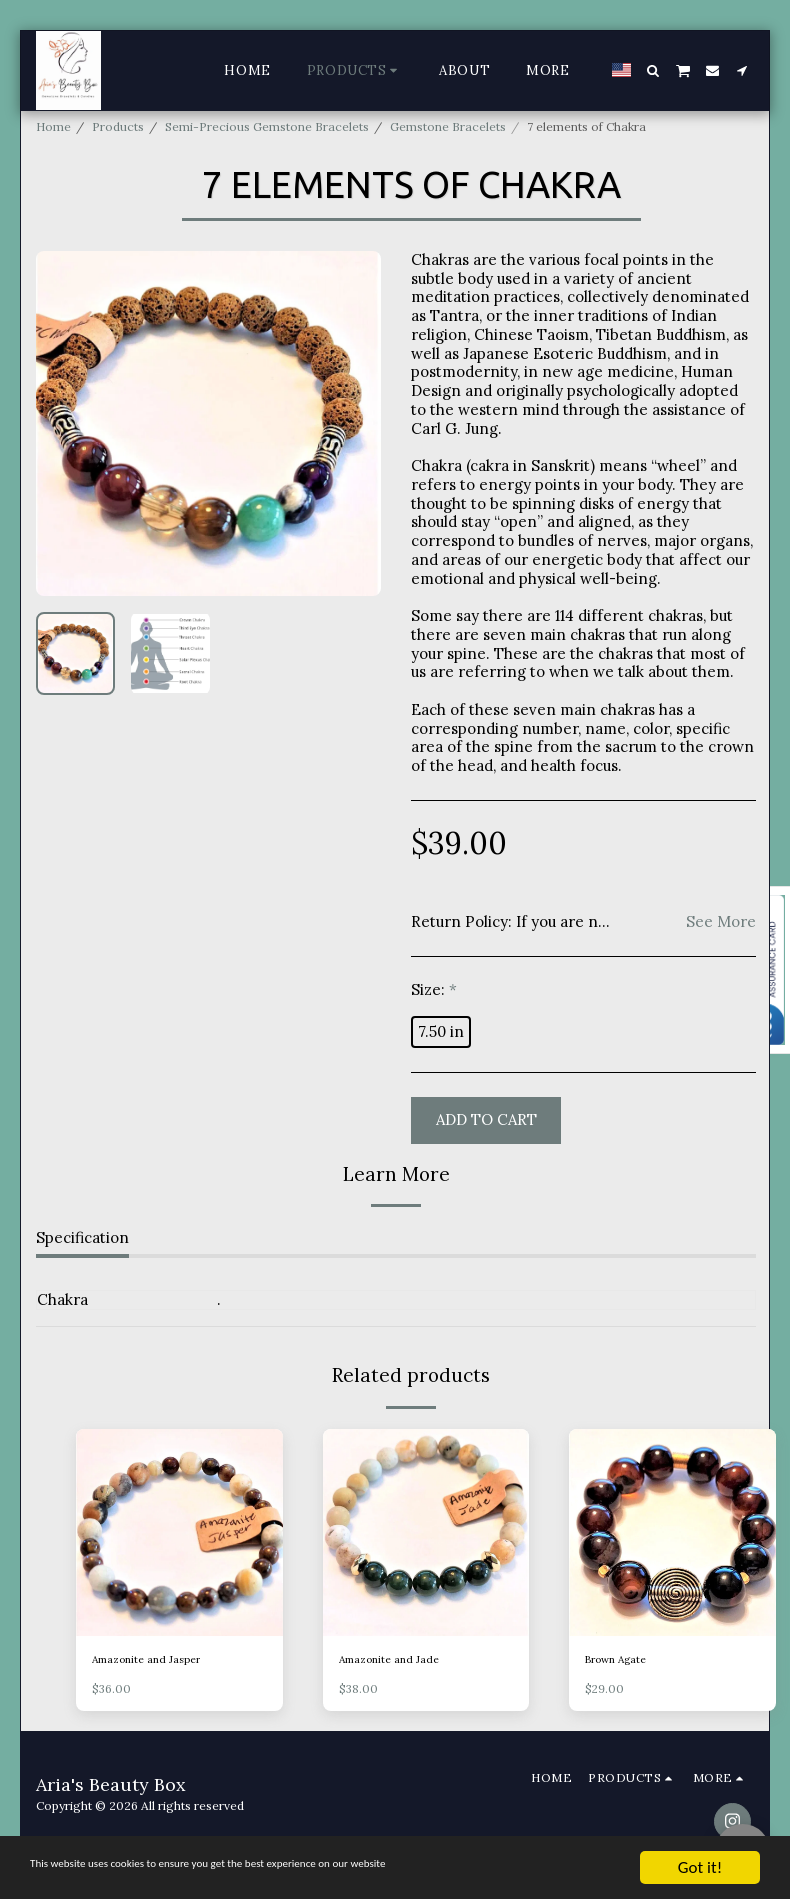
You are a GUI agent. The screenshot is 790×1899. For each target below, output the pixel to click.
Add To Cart (486, 1119)
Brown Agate (622, 1660)
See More (721, 922)
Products (118, 126)
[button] (653, 70)
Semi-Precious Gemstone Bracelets (267, 126)
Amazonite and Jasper (154, 1660)
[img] (179, 1532)
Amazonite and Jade (396, 1660)
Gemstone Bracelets (448, 126)
